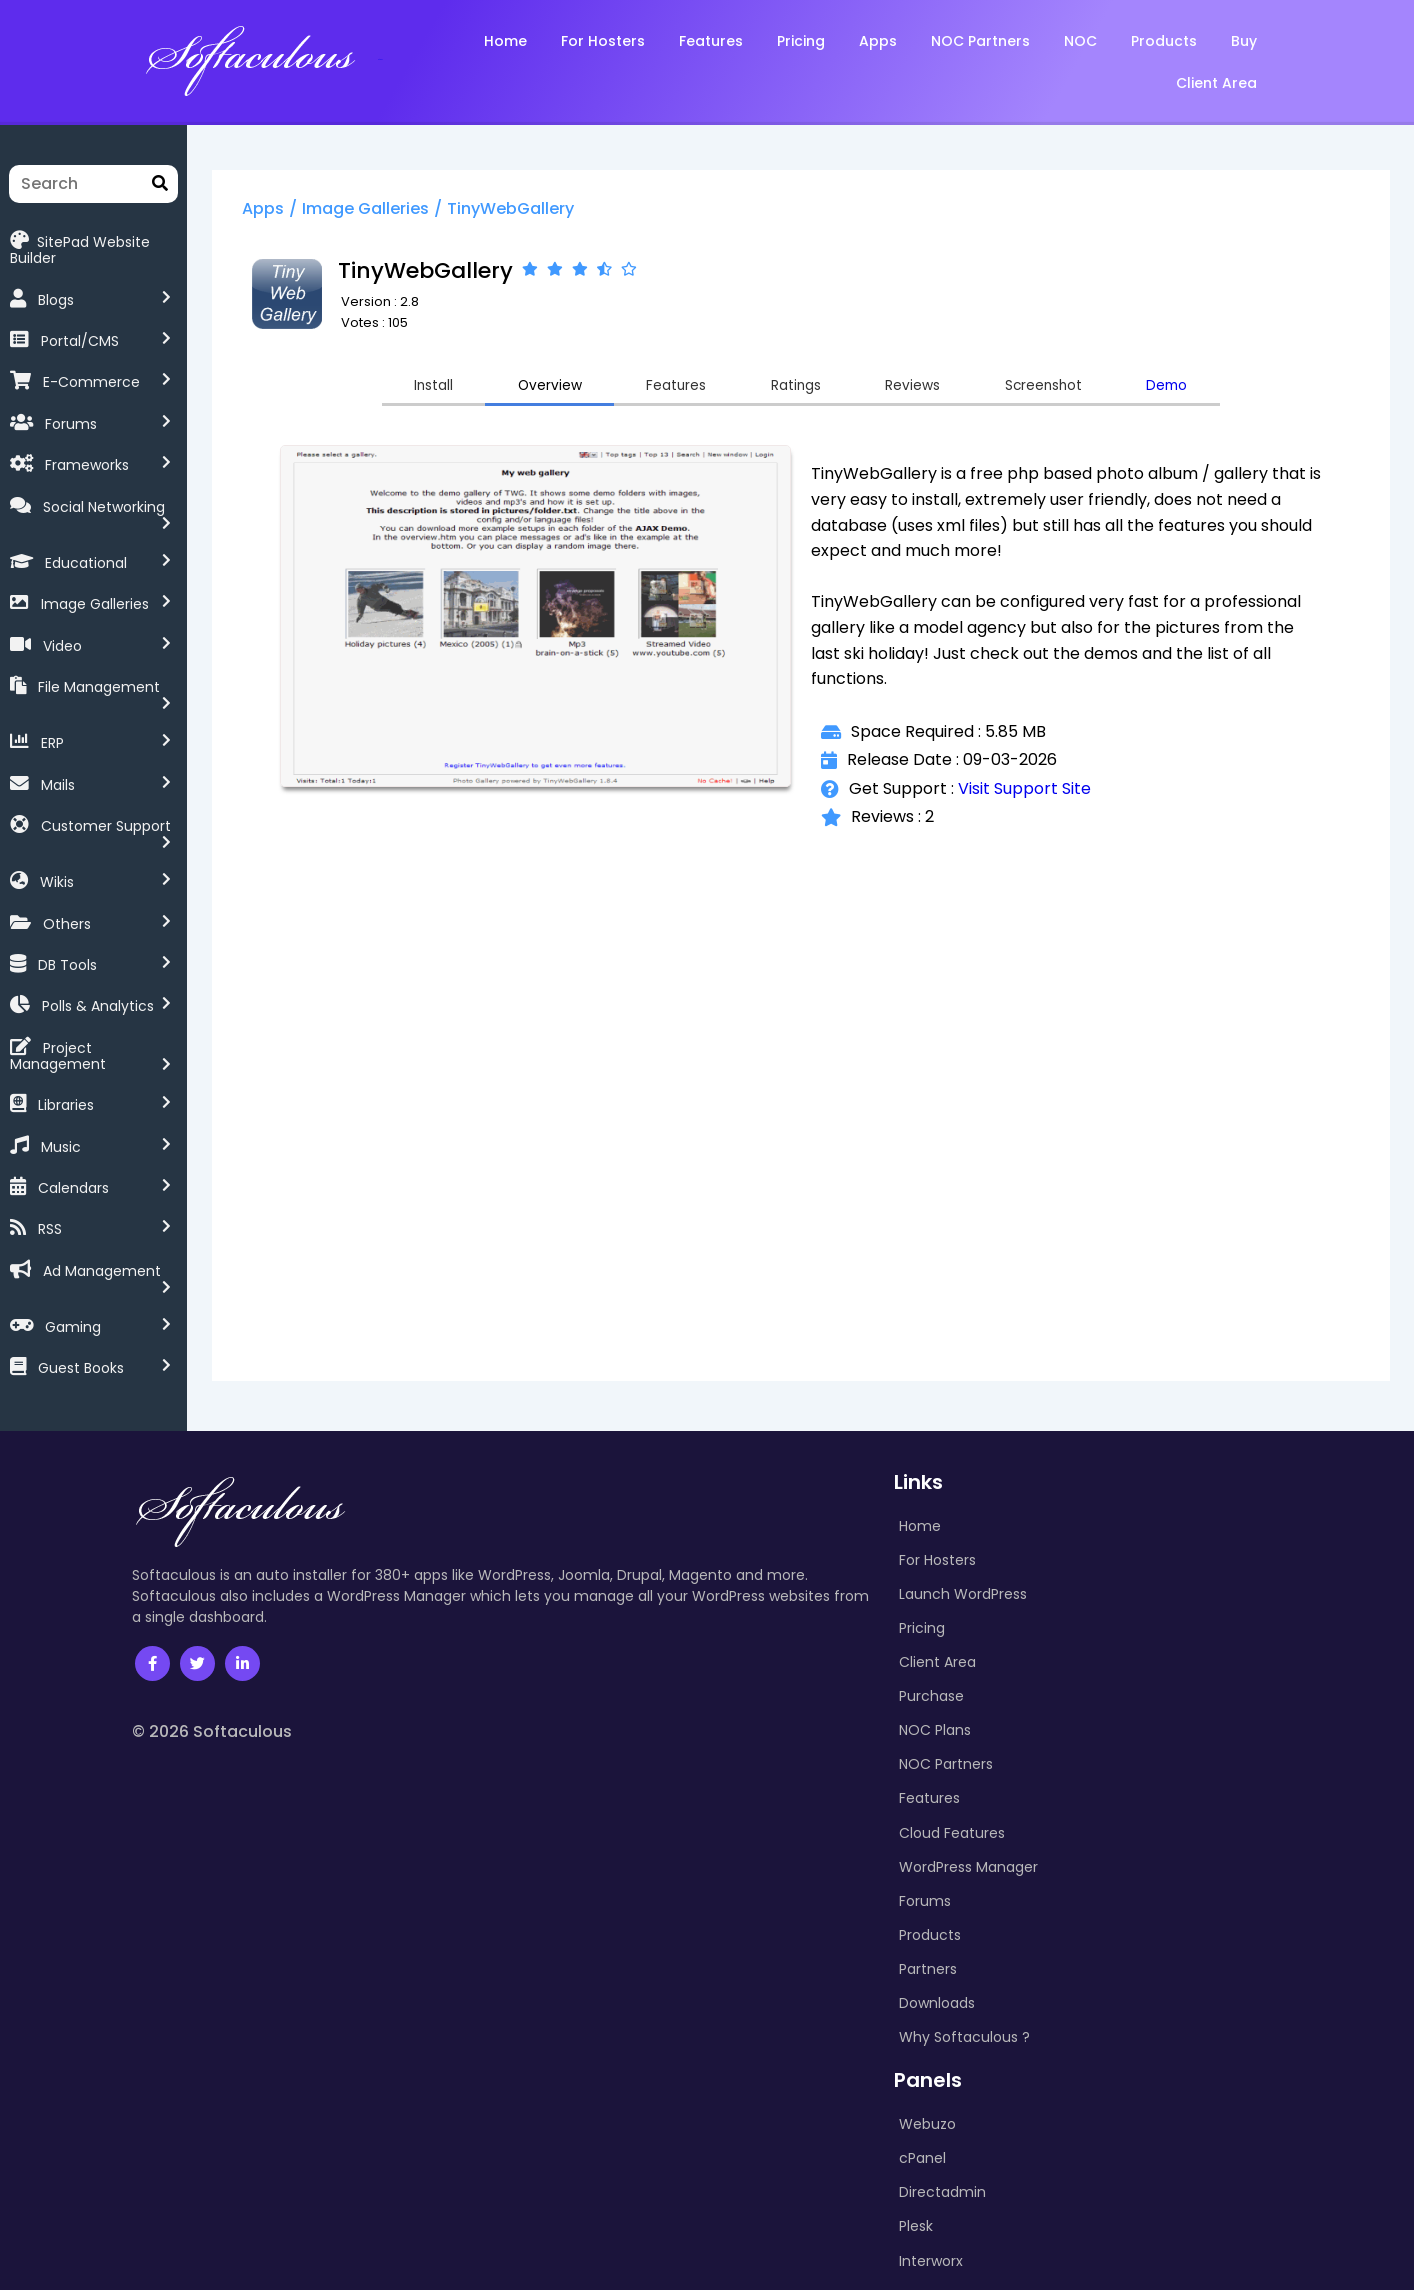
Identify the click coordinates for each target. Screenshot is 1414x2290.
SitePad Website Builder (105, 240)
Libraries (66, 1029)
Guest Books (81, 1277)
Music (61, 1070)
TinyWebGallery (568, 213)
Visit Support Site (1050, 797)
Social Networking (104, 491)
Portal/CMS (80, 325)
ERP (52, 697)
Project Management (117, 987)
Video (62, 615)
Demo (1256, 392)
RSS (50, 1153)
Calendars (73, 1111)
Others (67, 863)
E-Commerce (91, 366)
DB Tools (67, 904)
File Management (99, 656)
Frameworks (87, 449)
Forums (71, 408)
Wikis (57, 822)
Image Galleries (95, 573)
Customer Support (106, 780)
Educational (86, 532)
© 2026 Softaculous (212, 1640)
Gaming (73, 1236)
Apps (321, 213)
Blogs (56, 284)
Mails (58, 739)
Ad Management (102, 1194)
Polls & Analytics (98, 946)
